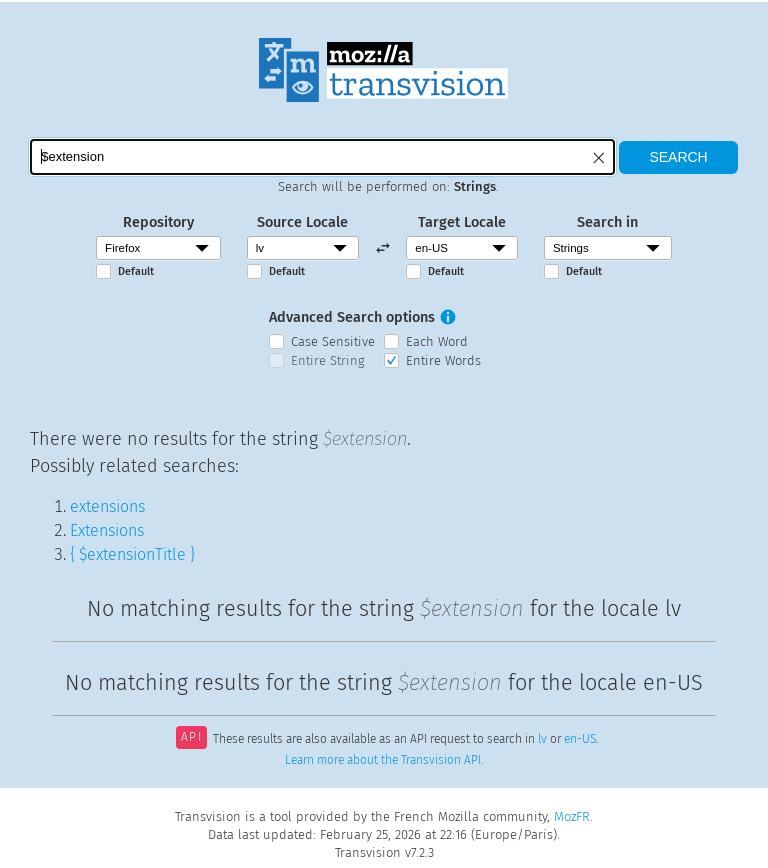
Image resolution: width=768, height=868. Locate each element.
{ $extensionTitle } (132, 554)
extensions (107, 506)
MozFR (572, 816)
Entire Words (443, 360)
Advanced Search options (352, 317)
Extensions (107, 530)
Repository (158, 222)
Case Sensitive (333, 341)
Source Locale (302, 222)
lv (542, 739)
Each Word (437, 341)
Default (136, 271)
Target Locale (462, 222)
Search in (607, 222)
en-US (580, 739)
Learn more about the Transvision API (383, 760)
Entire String (328, 360)
